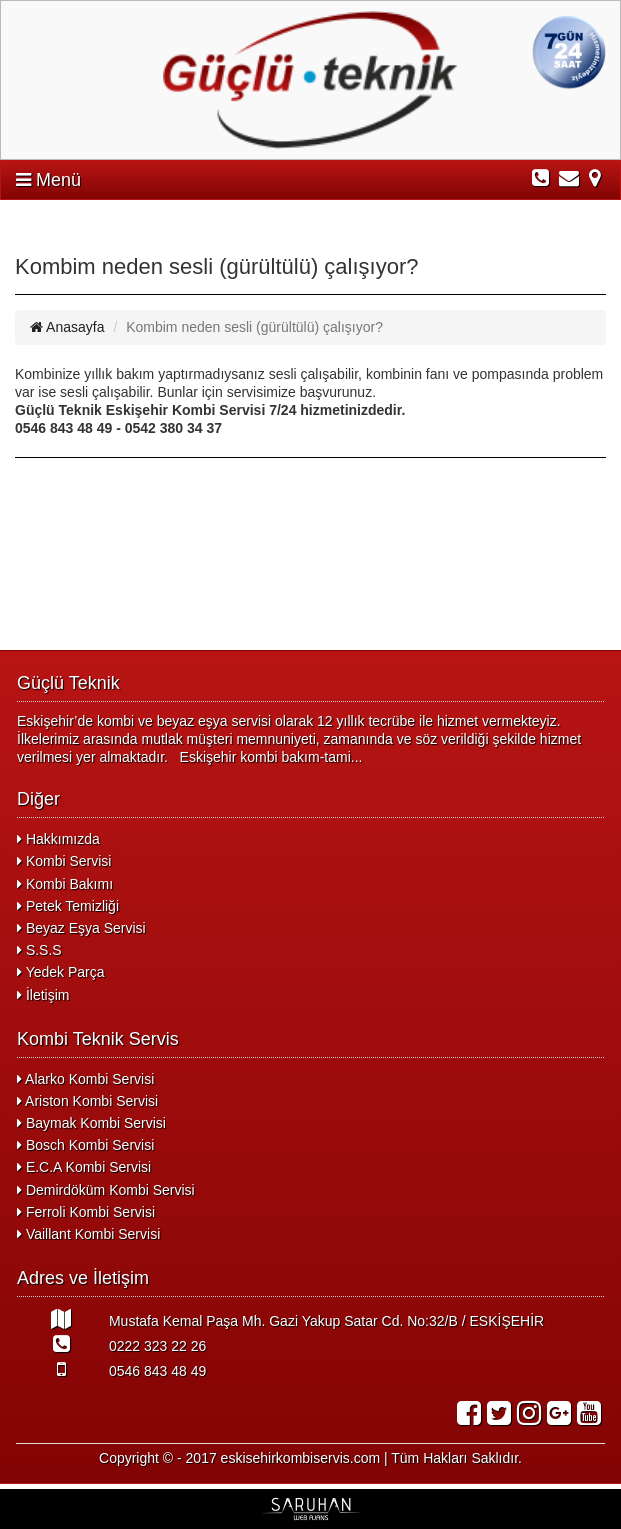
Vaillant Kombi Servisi (88, 1234)
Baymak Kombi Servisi (91, 1123)
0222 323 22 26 (111, 1344)
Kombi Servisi (64, 861)
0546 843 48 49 (111, 1369)
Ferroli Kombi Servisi (86, 1212)
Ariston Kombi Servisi (87, 1101)
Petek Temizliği (68, 906)
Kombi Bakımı (65, 884)
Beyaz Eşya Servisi (81, 928)
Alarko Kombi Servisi (85, 1079)
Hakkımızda (58, 839)
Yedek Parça (61, 972)
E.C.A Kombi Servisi (84, 1167)
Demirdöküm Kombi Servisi (106, 1190)
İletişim (43, 995)
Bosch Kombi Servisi (85, 1145)
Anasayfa (67, 327)
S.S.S (39, 950)
